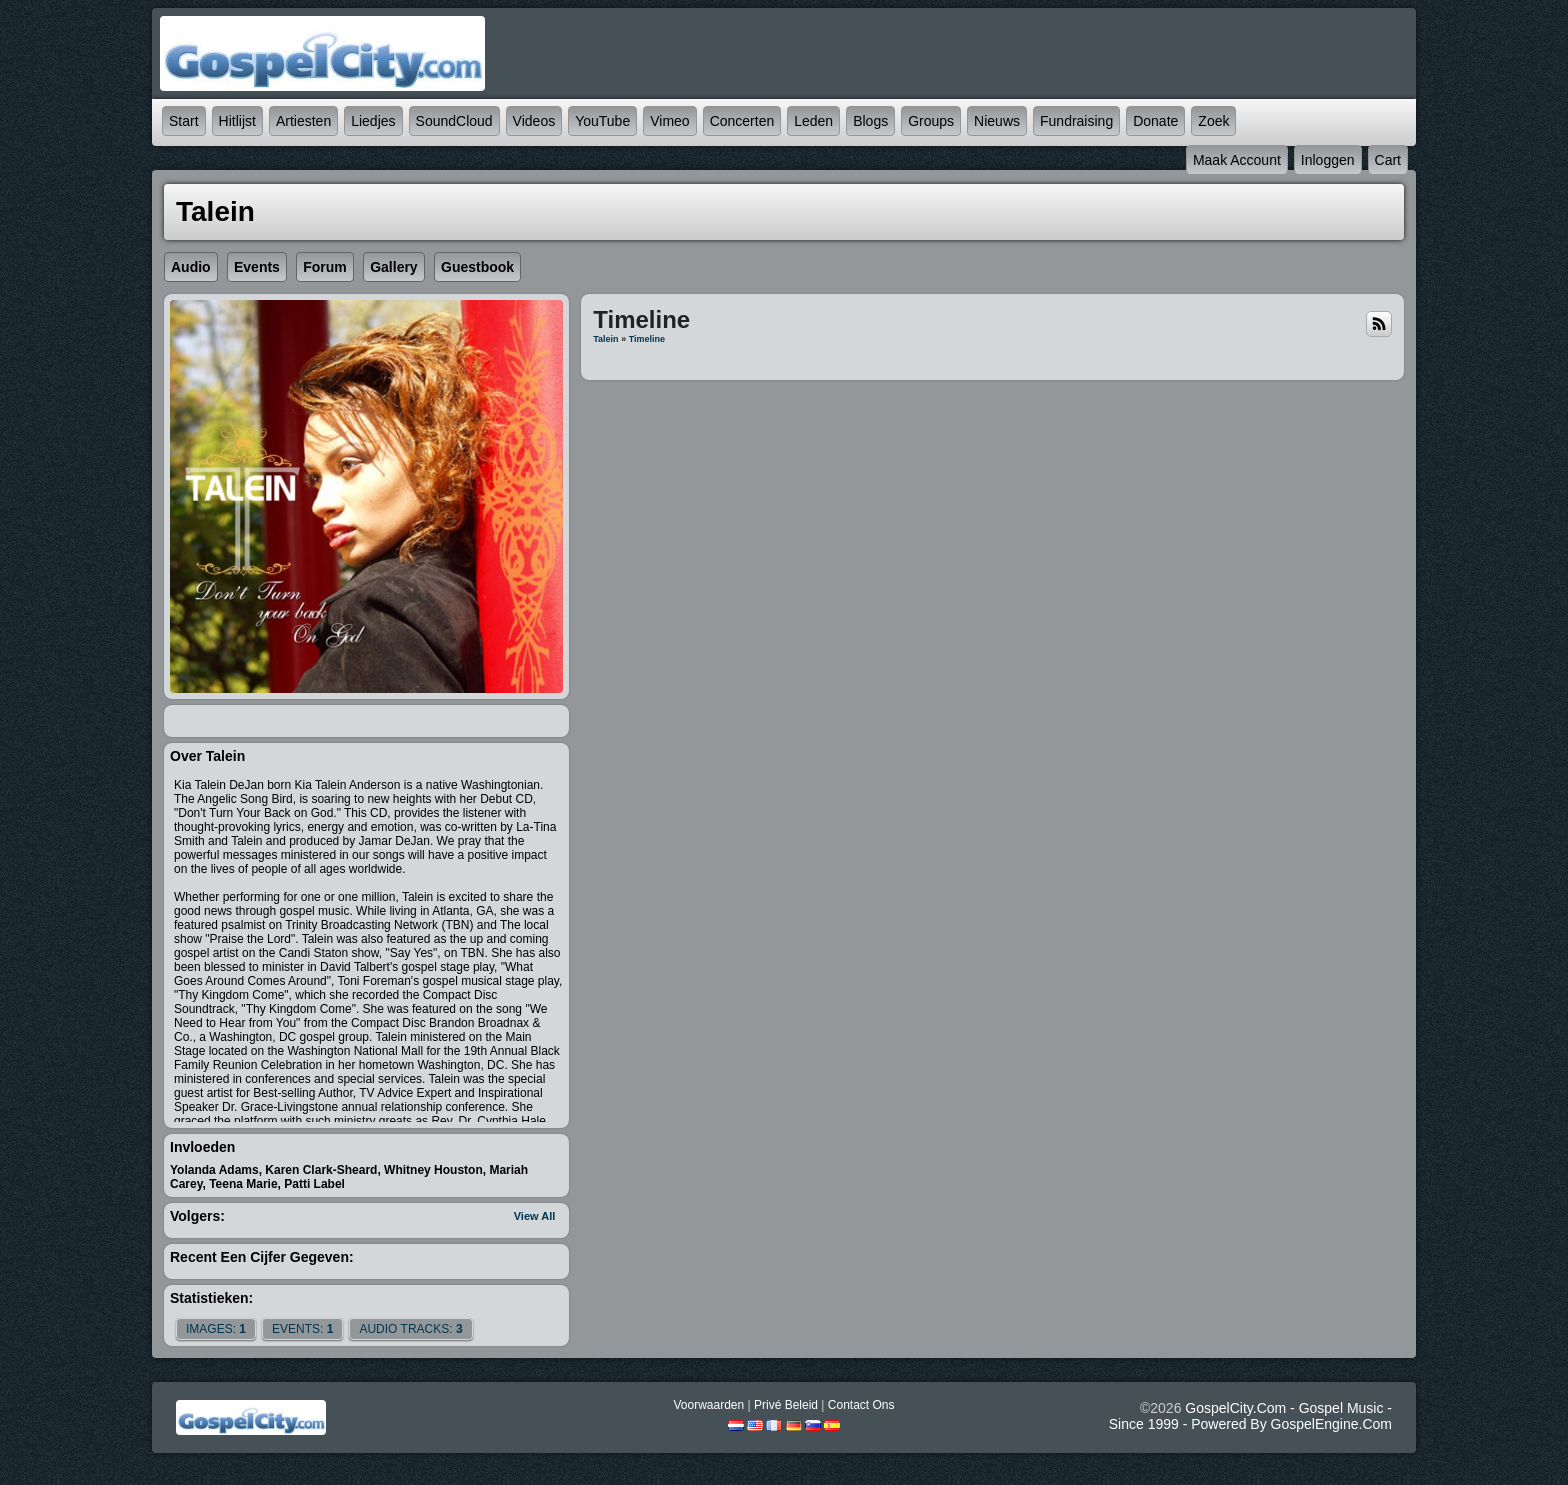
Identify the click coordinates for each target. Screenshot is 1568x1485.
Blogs (870, 121)
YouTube (602, 121)
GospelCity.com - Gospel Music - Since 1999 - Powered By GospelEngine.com (1250, 1416)
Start (184, 121)
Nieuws (997, 121)
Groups (931, 121)
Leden (813, 121)
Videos (534, 121)
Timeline (647, 339)
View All (535, 1216)
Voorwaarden (708, 1405)
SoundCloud (454, 121)
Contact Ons (861, 1405)
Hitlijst (237, 121)
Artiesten (303, 121)
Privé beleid (786, 1405)
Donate (1155, 121)
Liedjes (373, 121)
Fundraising (1076, 121)
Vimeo (669, 121)
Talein (605, 339)
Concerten (742, 121)
